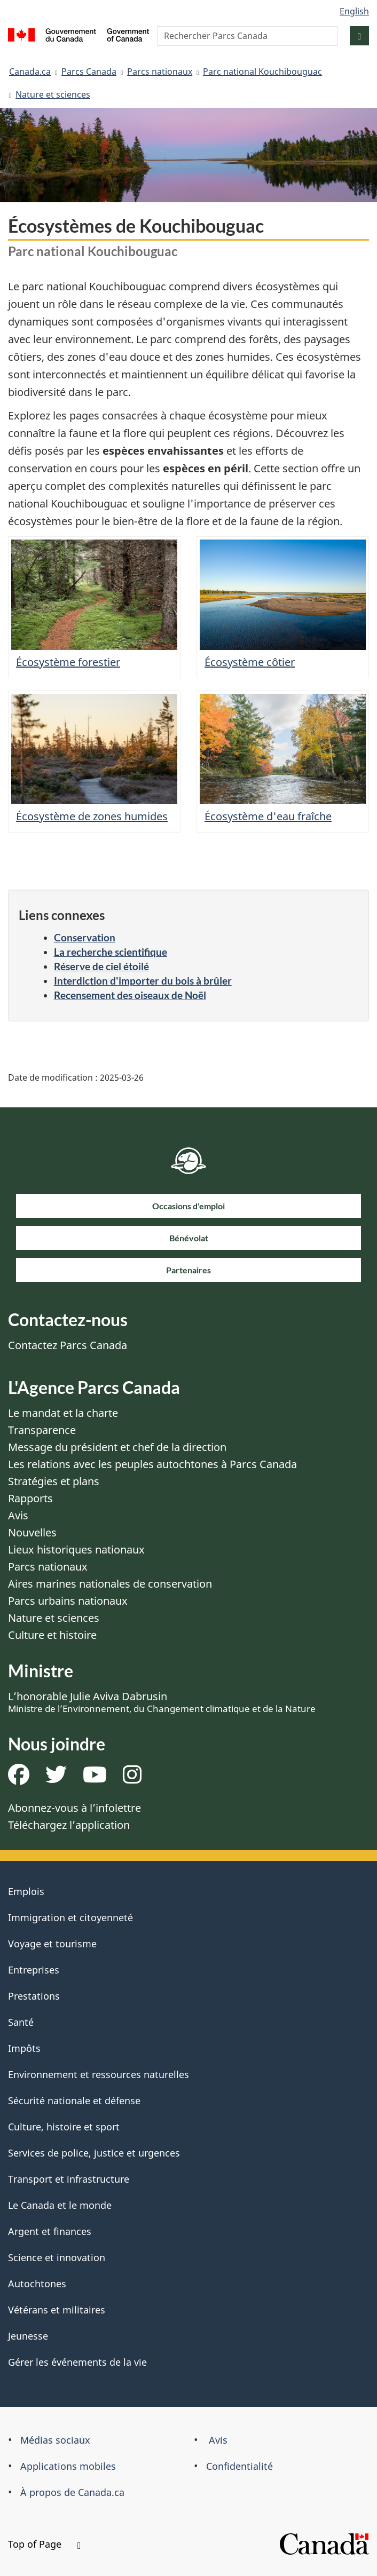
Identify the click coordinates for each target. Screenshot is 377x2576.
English (354, 11)
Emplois (26, 1891)
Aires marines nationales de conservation (110, 1583)
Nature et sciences (52, 94)
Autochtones (37, 2283)
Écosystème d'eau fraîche (268, 816)
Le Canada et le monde (60, 2205)
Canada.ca (30, 71)
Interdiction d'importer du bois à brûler (143, 980)
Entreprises (33, 1969)
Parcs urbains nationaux (68, 1601)
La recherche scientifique (110, 952)
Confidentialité (239, 2466)
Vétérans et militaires (56, 2309)
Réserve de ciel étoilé (101, 966)
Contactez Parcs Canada (67, 1345)
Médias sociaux (55, 2440)
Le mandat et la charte (63, 1413)
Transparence (42, 1430)
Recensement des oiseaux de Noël (130, 995)
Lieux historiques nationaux (76, 1549)
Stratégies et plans (53, 1481)
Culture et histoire (52, 1635)
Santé (21, 2022)
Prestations (34, 1996)
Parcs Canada (88, 71)
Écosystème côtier (250, 662)
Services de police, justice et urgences (94, 2152)
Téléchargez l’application (69, 1825)
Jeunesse (28, 2335)
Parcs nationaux (159, 71)
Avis (18, 1515)
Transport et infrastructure (68, 2179)
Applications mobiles (68, 2466)
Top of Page (44, 2544)
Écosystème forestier (68, 662)
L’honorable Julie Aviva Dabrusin (162, 1702)
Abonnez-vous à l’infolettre (74, 1808)
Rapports (30, 1498)
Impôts (24, 2048)
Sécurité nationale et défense (74, 2100)
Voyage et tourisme (52, 1943)
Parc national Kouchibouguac (262, 71)
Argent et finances (49, 2231)
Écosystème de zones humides (92, 816)
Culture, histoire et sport (64, 2126)
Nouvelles (32, 1532)
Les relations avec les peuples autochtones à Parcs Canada (152, 1464)
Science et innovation (56, 2257)
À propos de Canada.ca (72, 2492)
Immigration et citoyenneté (70, 1917)
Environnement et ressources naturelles (98, 2074)
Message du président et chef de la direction (117, 1447)
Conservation (84, 937)
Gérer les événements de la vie (77, 2362)
